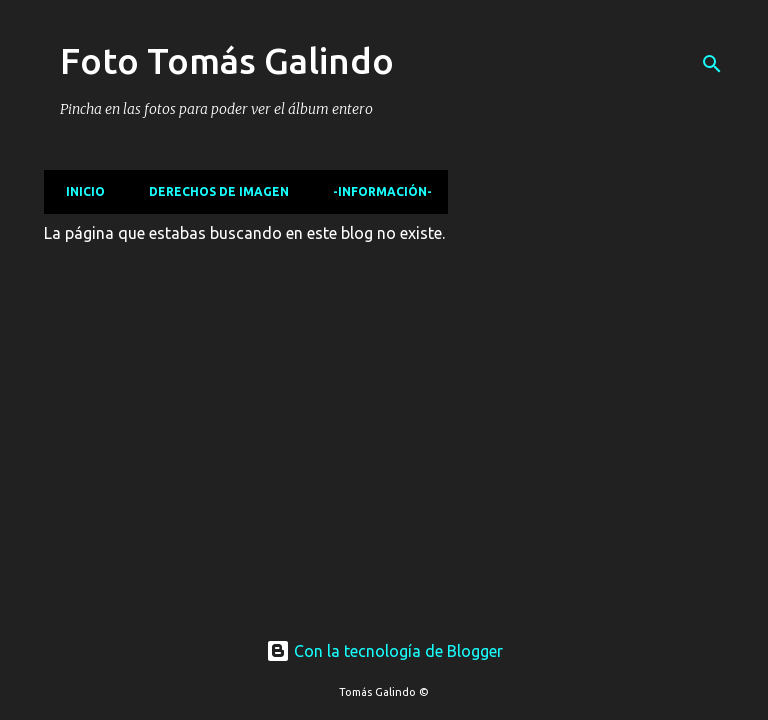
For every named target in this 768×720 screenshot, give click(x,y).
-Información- (376, 191)
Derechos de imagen (213, 191)
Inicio (79, 191)
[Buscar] (712, 64)
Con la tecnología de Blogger (384, 651)
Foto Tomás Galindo (227, 60)
